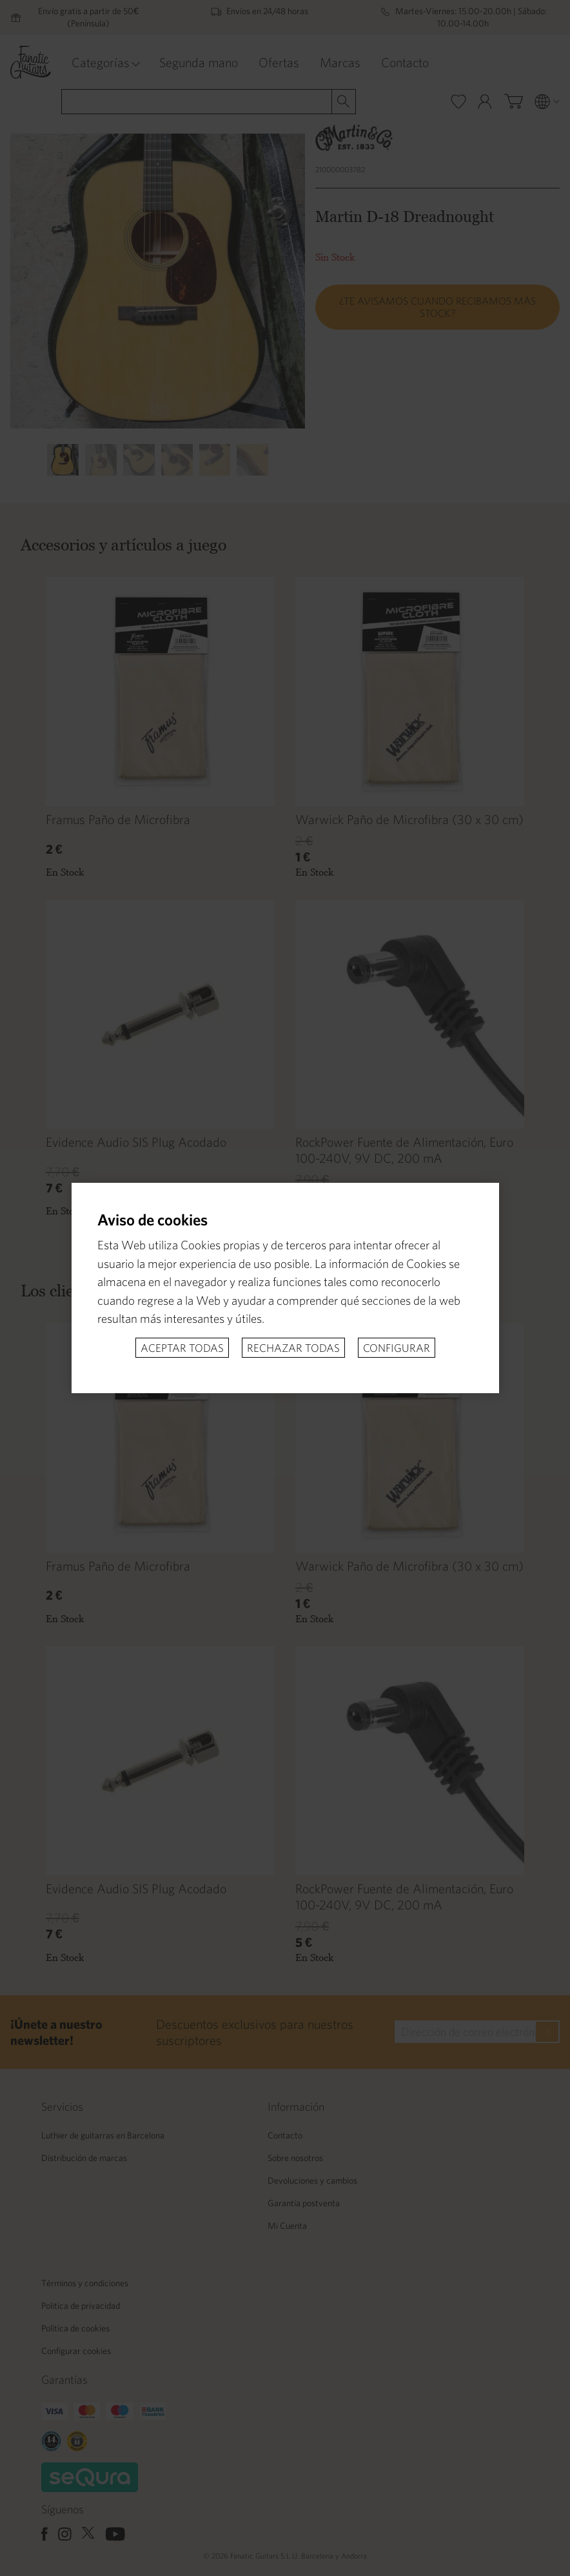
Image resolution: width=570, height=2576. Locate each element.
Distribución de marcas (84, 2158)
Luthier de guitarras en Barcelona (102, 2135)
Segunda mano (198, 62)
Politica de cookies (75, 2328)
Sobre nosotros (295, 2158)
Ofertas (279, 62)
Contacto (405, 62)
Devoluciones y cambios (312, 2180)
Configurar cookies (76, 2351)
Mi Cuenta (287, 2225)
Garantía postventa (304, 2203)
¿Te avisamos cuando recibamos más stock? (437, 307)
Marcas (340, 62)
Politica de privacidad (80, 2305)
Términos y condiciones (84, 2283)
